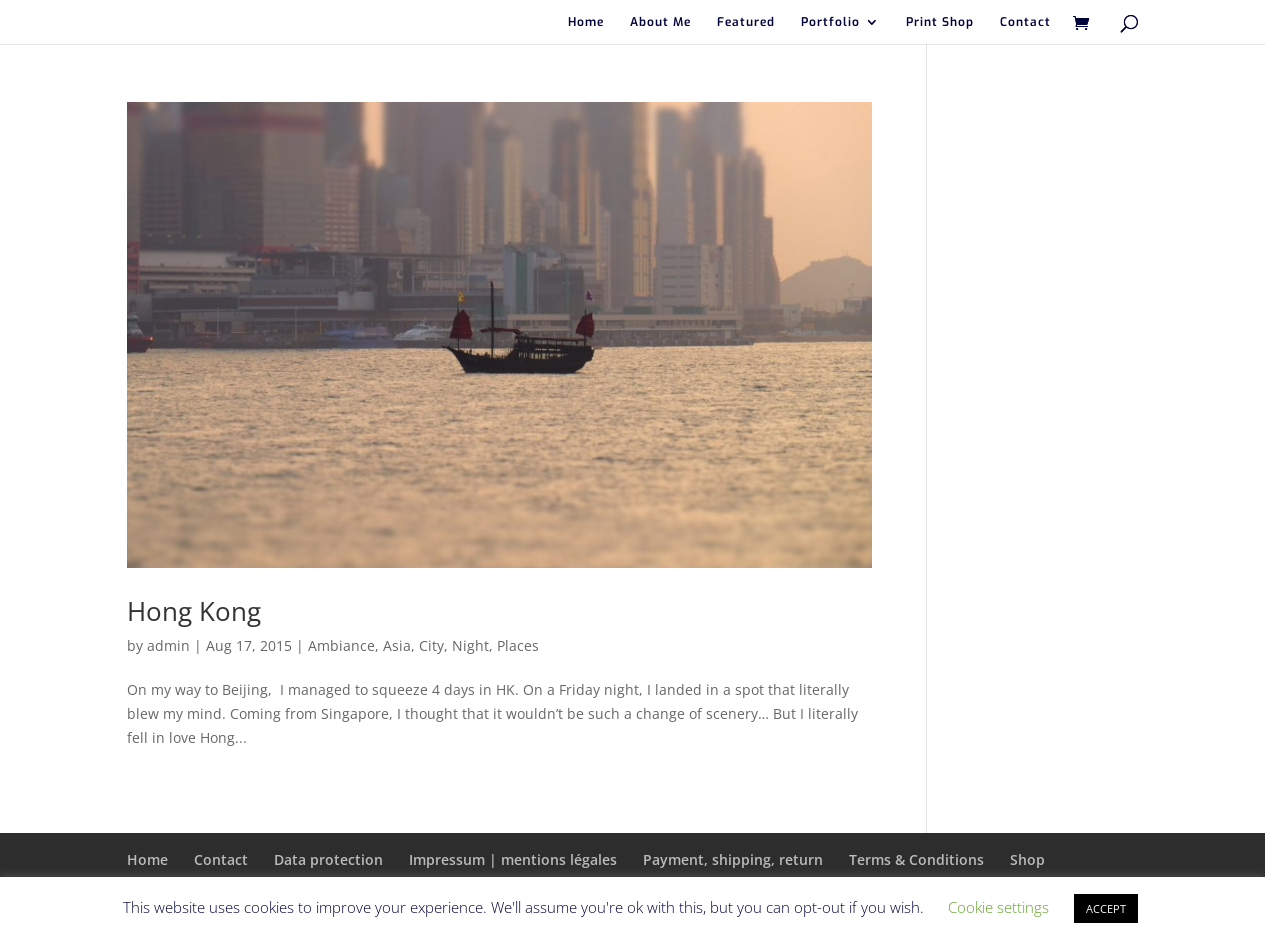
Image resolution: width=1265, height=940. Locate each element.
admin (168, 645)
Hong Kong (194, 611)
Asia (397, 645)
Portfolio (830, 22)
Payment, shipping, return (733, 859)
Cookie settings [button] (998, 907)
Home (586, 22)
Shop (1027, 859)
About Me (660, 22)
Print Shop (940, 22)
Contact (1025, 22)
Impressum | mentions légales (513, 859)
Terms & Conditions (916, 859)
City (431, 645)
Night (470, 645)
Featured (746, 22)
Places (518, 645)
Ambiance (341, 645)
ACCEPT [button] (1106, 908)
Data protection (328, 859)
